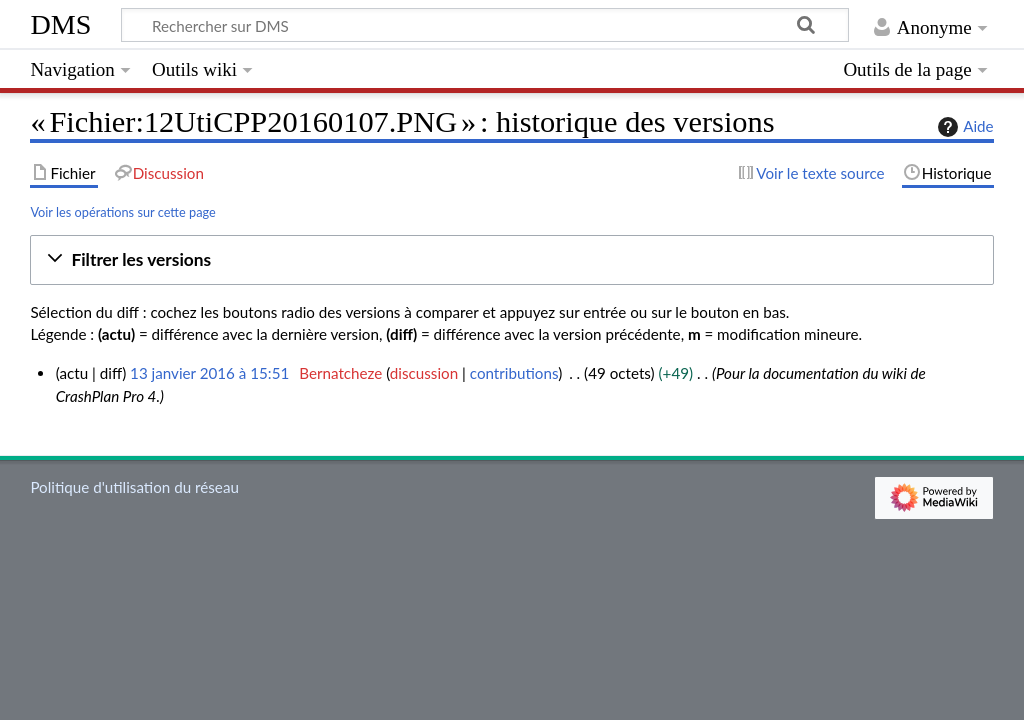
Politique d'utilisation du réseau (134, 487)
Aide (963, 127)
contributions (514, 373)
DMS (60, 24)
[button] (511, 260)
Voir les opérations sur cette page (122, 212)
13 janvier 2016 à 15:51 (209, 373)
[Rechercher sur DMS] (485, 25)
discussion (424, 373)
